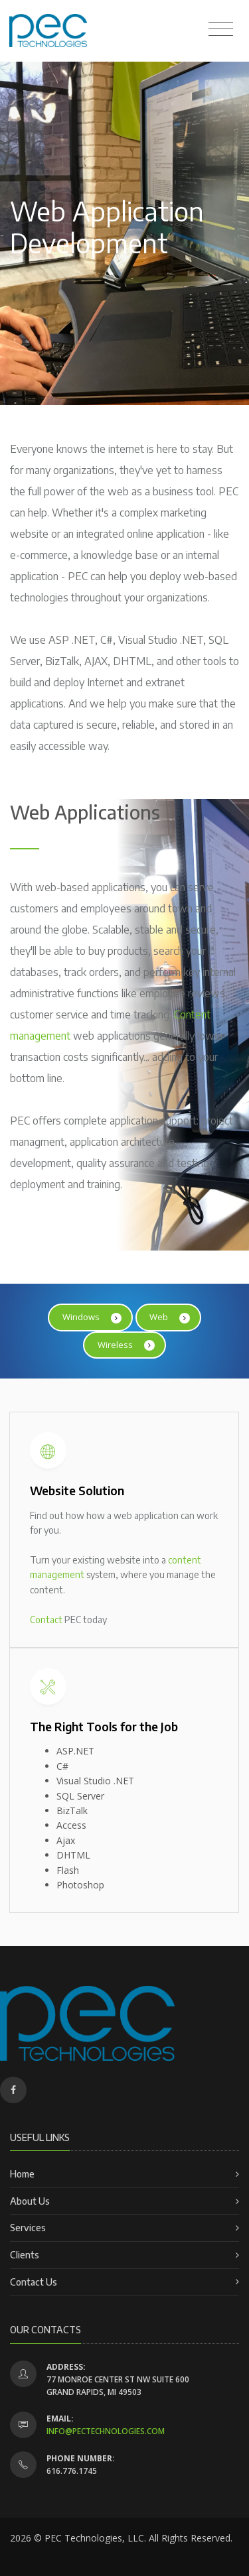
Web (169, 1317)
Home (22, 2173)
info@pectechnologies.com (105, 2431)
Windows (92, 1317)
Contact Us (33, 2282)
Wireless (126, 1345)
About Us (30, 2201)
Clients (24, 2254)
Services (28, 2227)
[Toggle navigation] (221, 29)
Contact (46, 1619)
